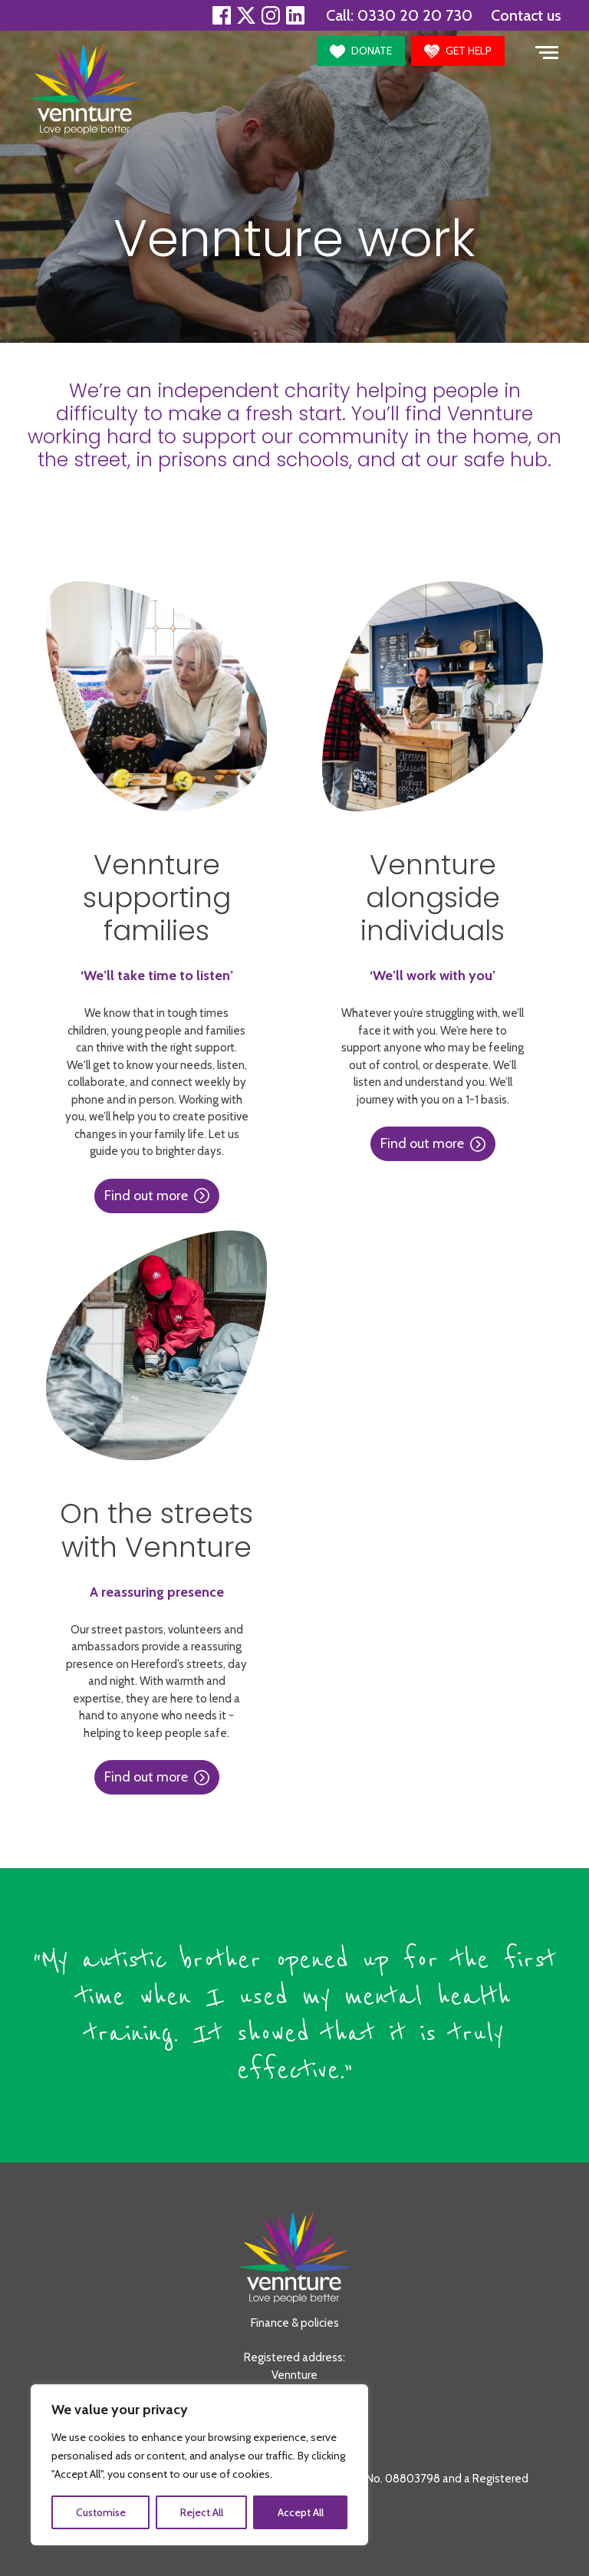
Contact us (526, 15)
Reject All (201, 2512)
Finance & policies (295, 2323)
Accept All (301, 2512)
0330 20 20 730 (414, 15)
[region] (199, 2464)
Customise (101, 2512)
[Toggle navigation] (547, 51)
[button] (361, 51)
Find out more (156, 1195)
